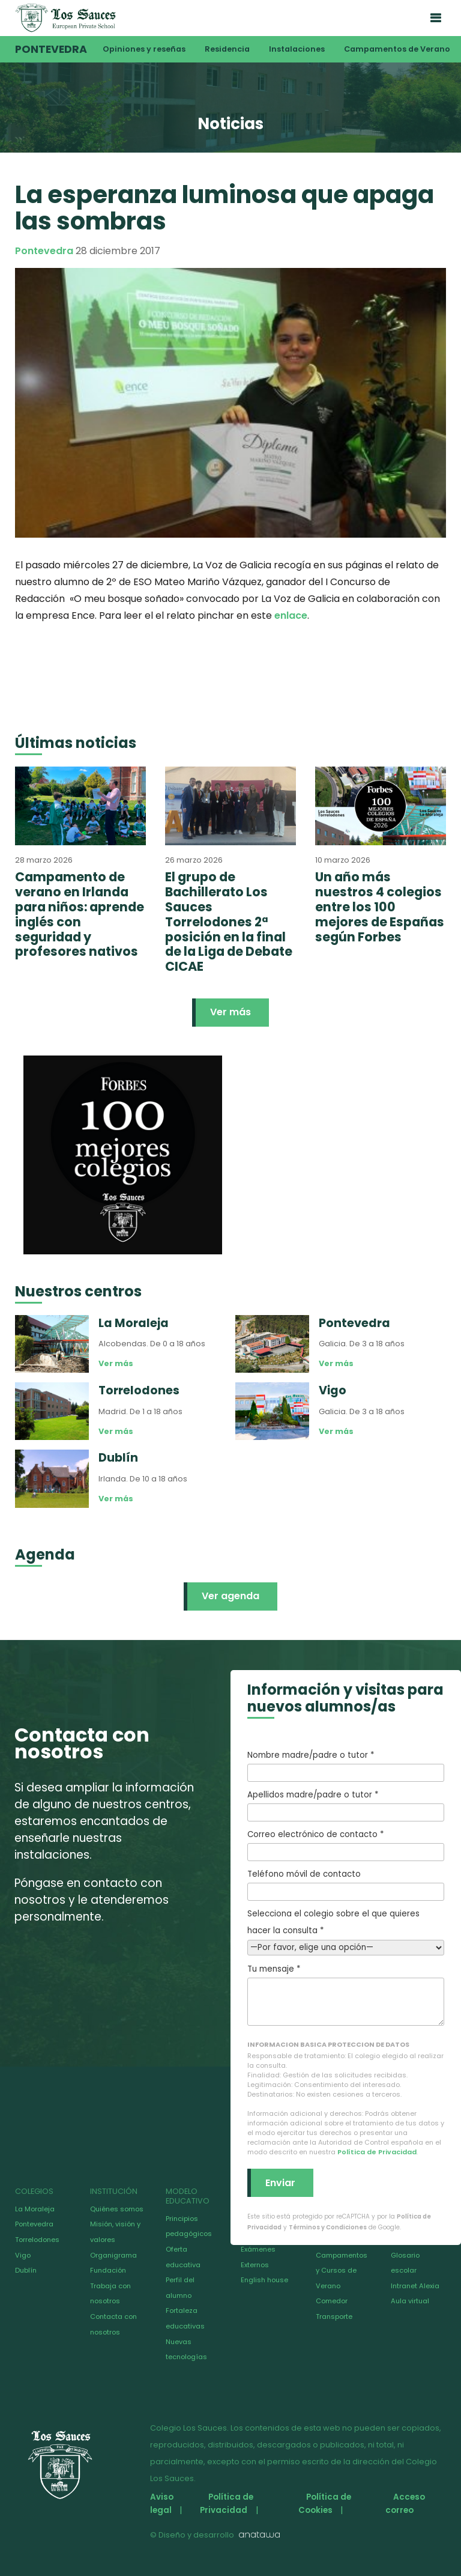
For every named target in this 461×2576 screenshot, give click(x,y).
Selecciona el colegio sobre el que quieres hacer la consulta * (345, 1930)
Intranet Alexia (415, 2286)
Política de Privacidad (377, 2152)
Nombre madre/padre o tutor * (345, 1765)
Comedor (332, 2301)
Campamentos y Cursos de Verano (341, 2270)
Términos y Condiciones (328, 2227)
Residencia (227, 49)
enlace (290, 615)
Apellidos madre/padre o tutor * (345, 1805)
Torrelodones (37, 2239)
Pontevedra (51, 49)
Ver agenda (230, 1596)
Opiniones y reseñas (144, 49)
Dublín (26, 2270)
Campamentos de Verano (397, 49)
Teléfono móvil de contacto (345, 1884)
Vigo (23, 2255)
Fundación (108, 2270)
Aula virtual (410, 2301)
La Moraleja (35, 2209)
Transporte (334, 2316)
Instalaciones (297, 49)
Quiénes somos (116, 2209)
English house (264, 2280)
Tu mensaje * (345, 1994)
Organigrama (113, 2255)
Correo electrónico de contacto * (345, 1845)
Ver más (230, 1012)
